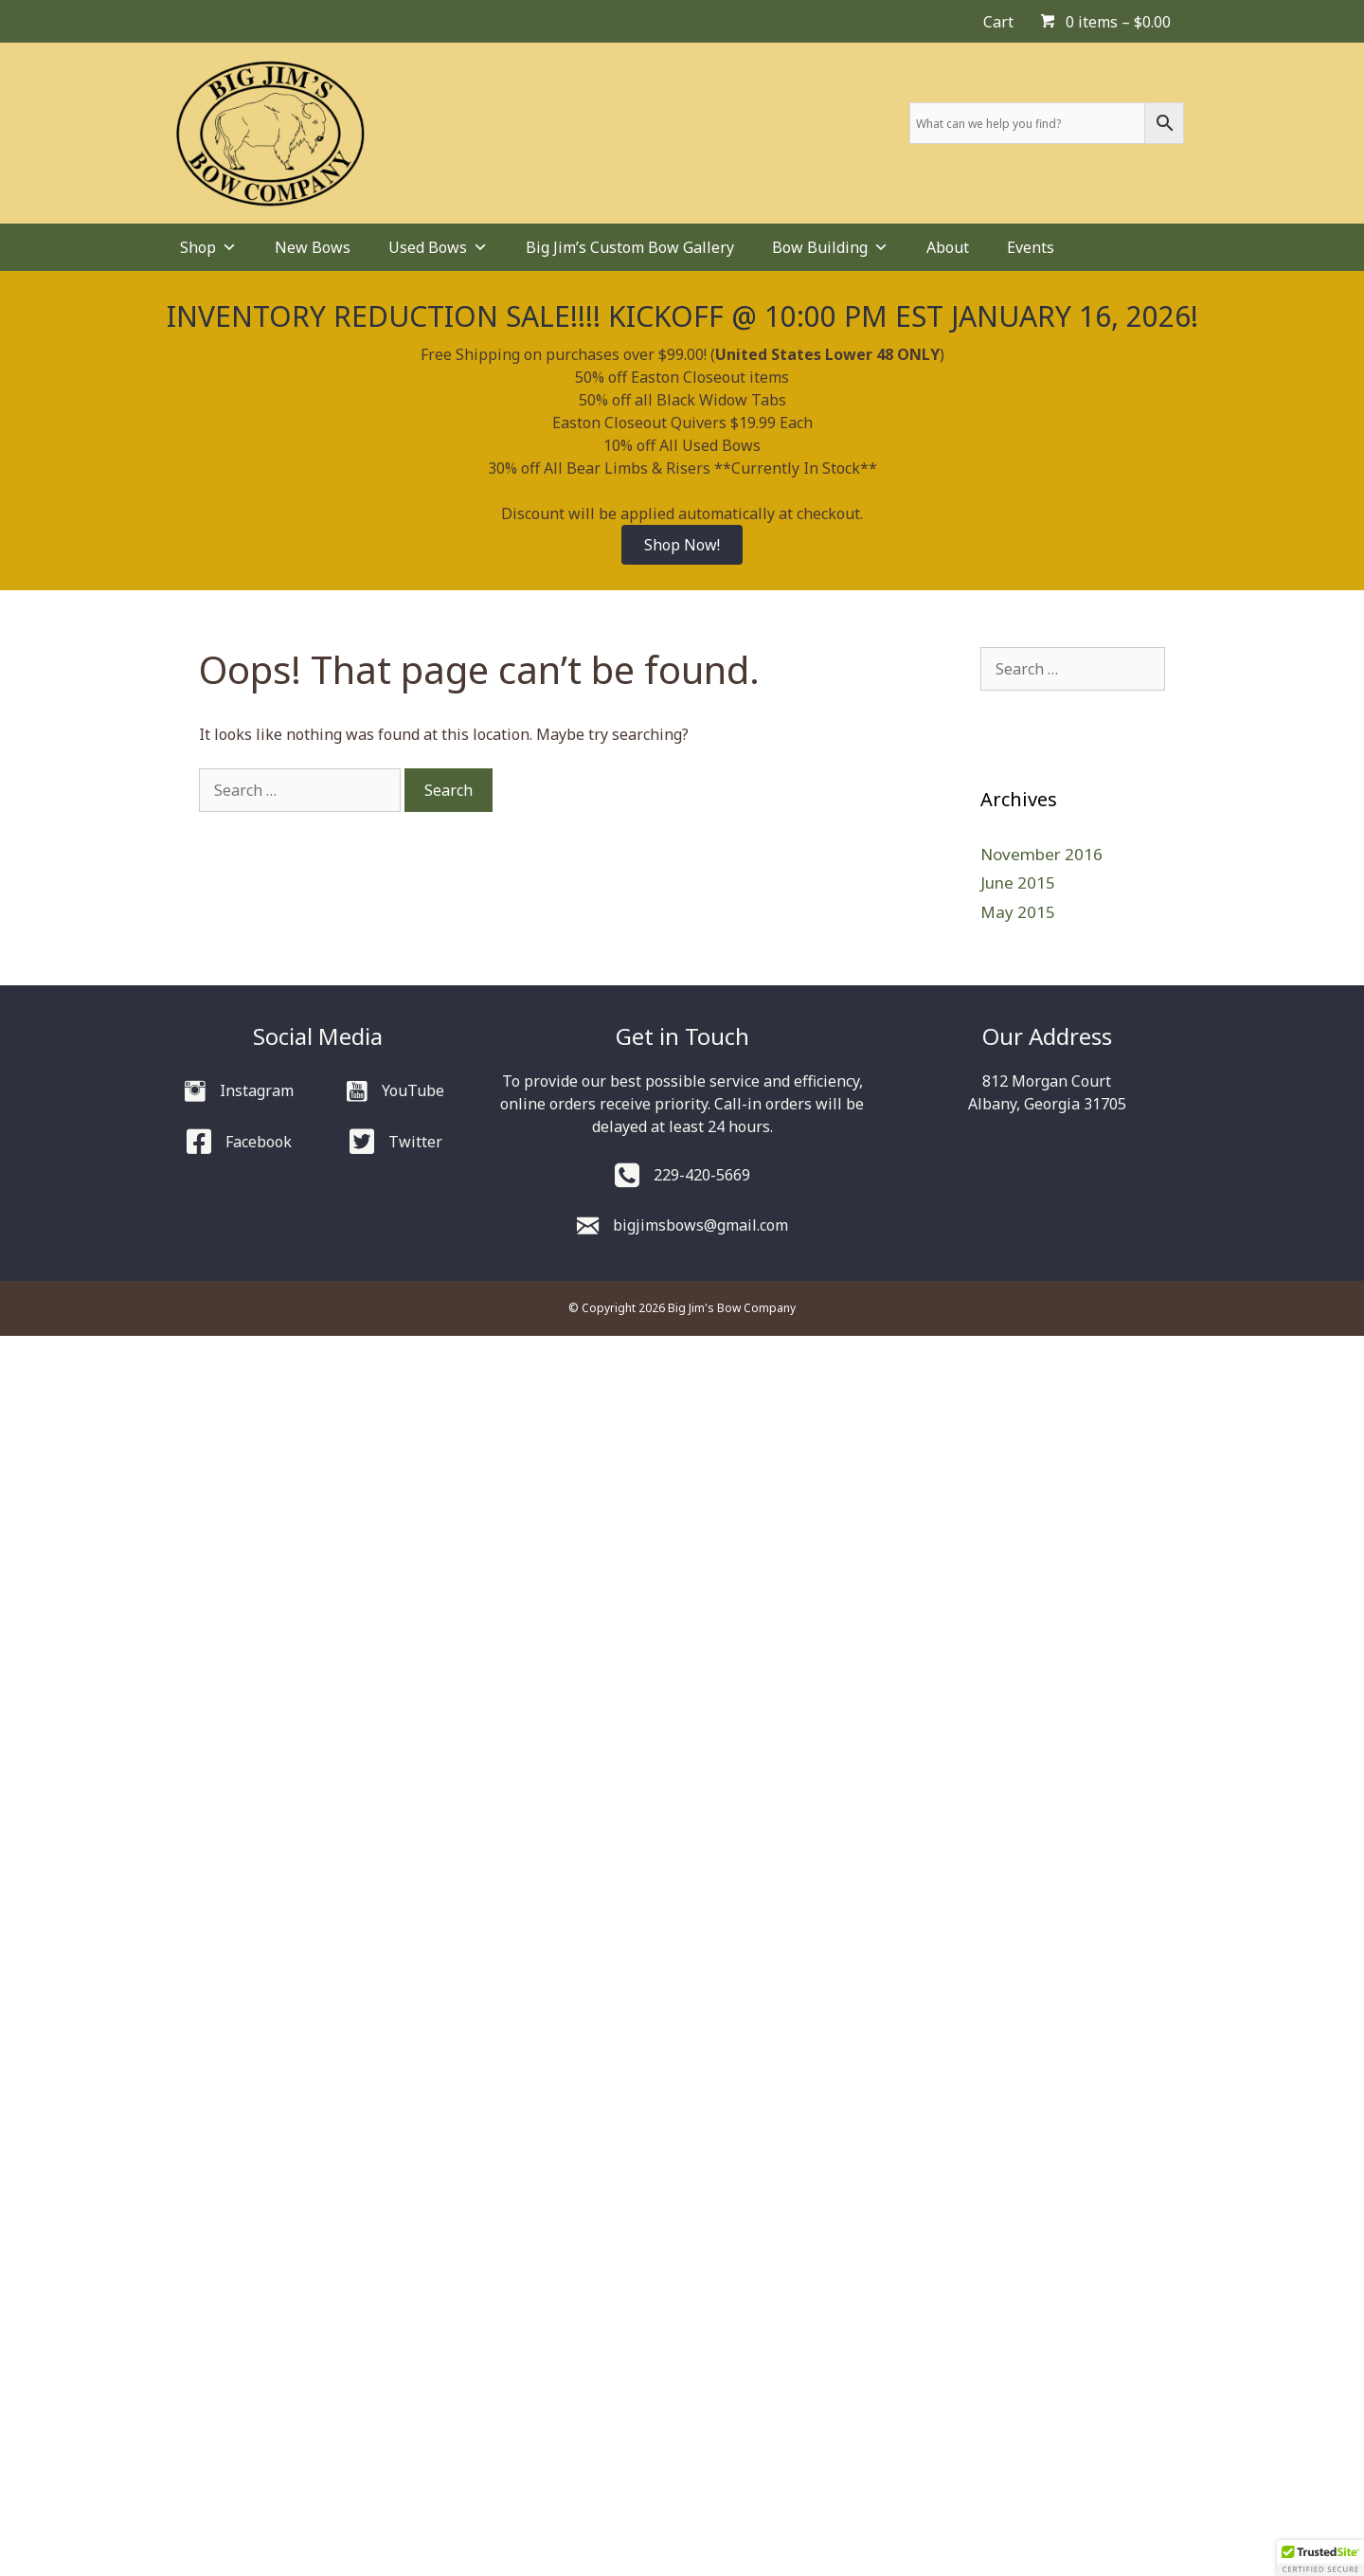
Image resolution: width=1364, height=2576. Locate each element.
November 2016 (1041, 854)
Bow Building (830, 247)
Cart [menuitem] (998, 21)
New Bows (312, 247)
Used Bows (438, 247)
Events (1030, 247)
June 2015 (1017, 882)
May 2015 (1017, 912)
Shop (208, 247)
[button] (1320, 2558)
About (947, 247)
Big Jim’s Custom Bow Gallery (630, 247)
